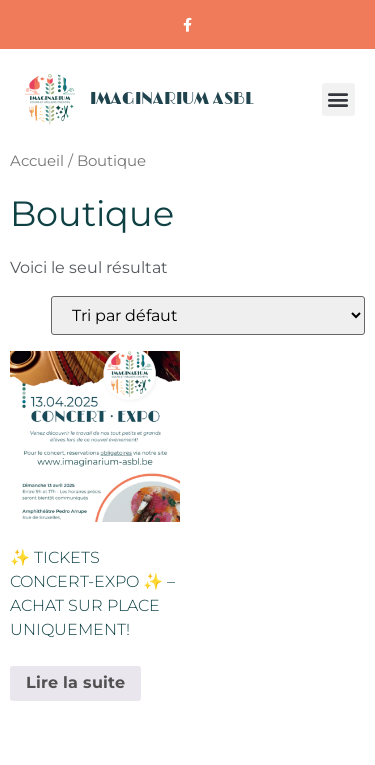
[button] (338, 99)
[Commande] (208, 315)
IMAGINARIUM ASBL (172, 99)
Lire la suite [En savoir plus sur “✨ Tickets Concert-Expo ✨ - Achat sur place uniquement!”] (75, 682)
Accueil (37, 161)
